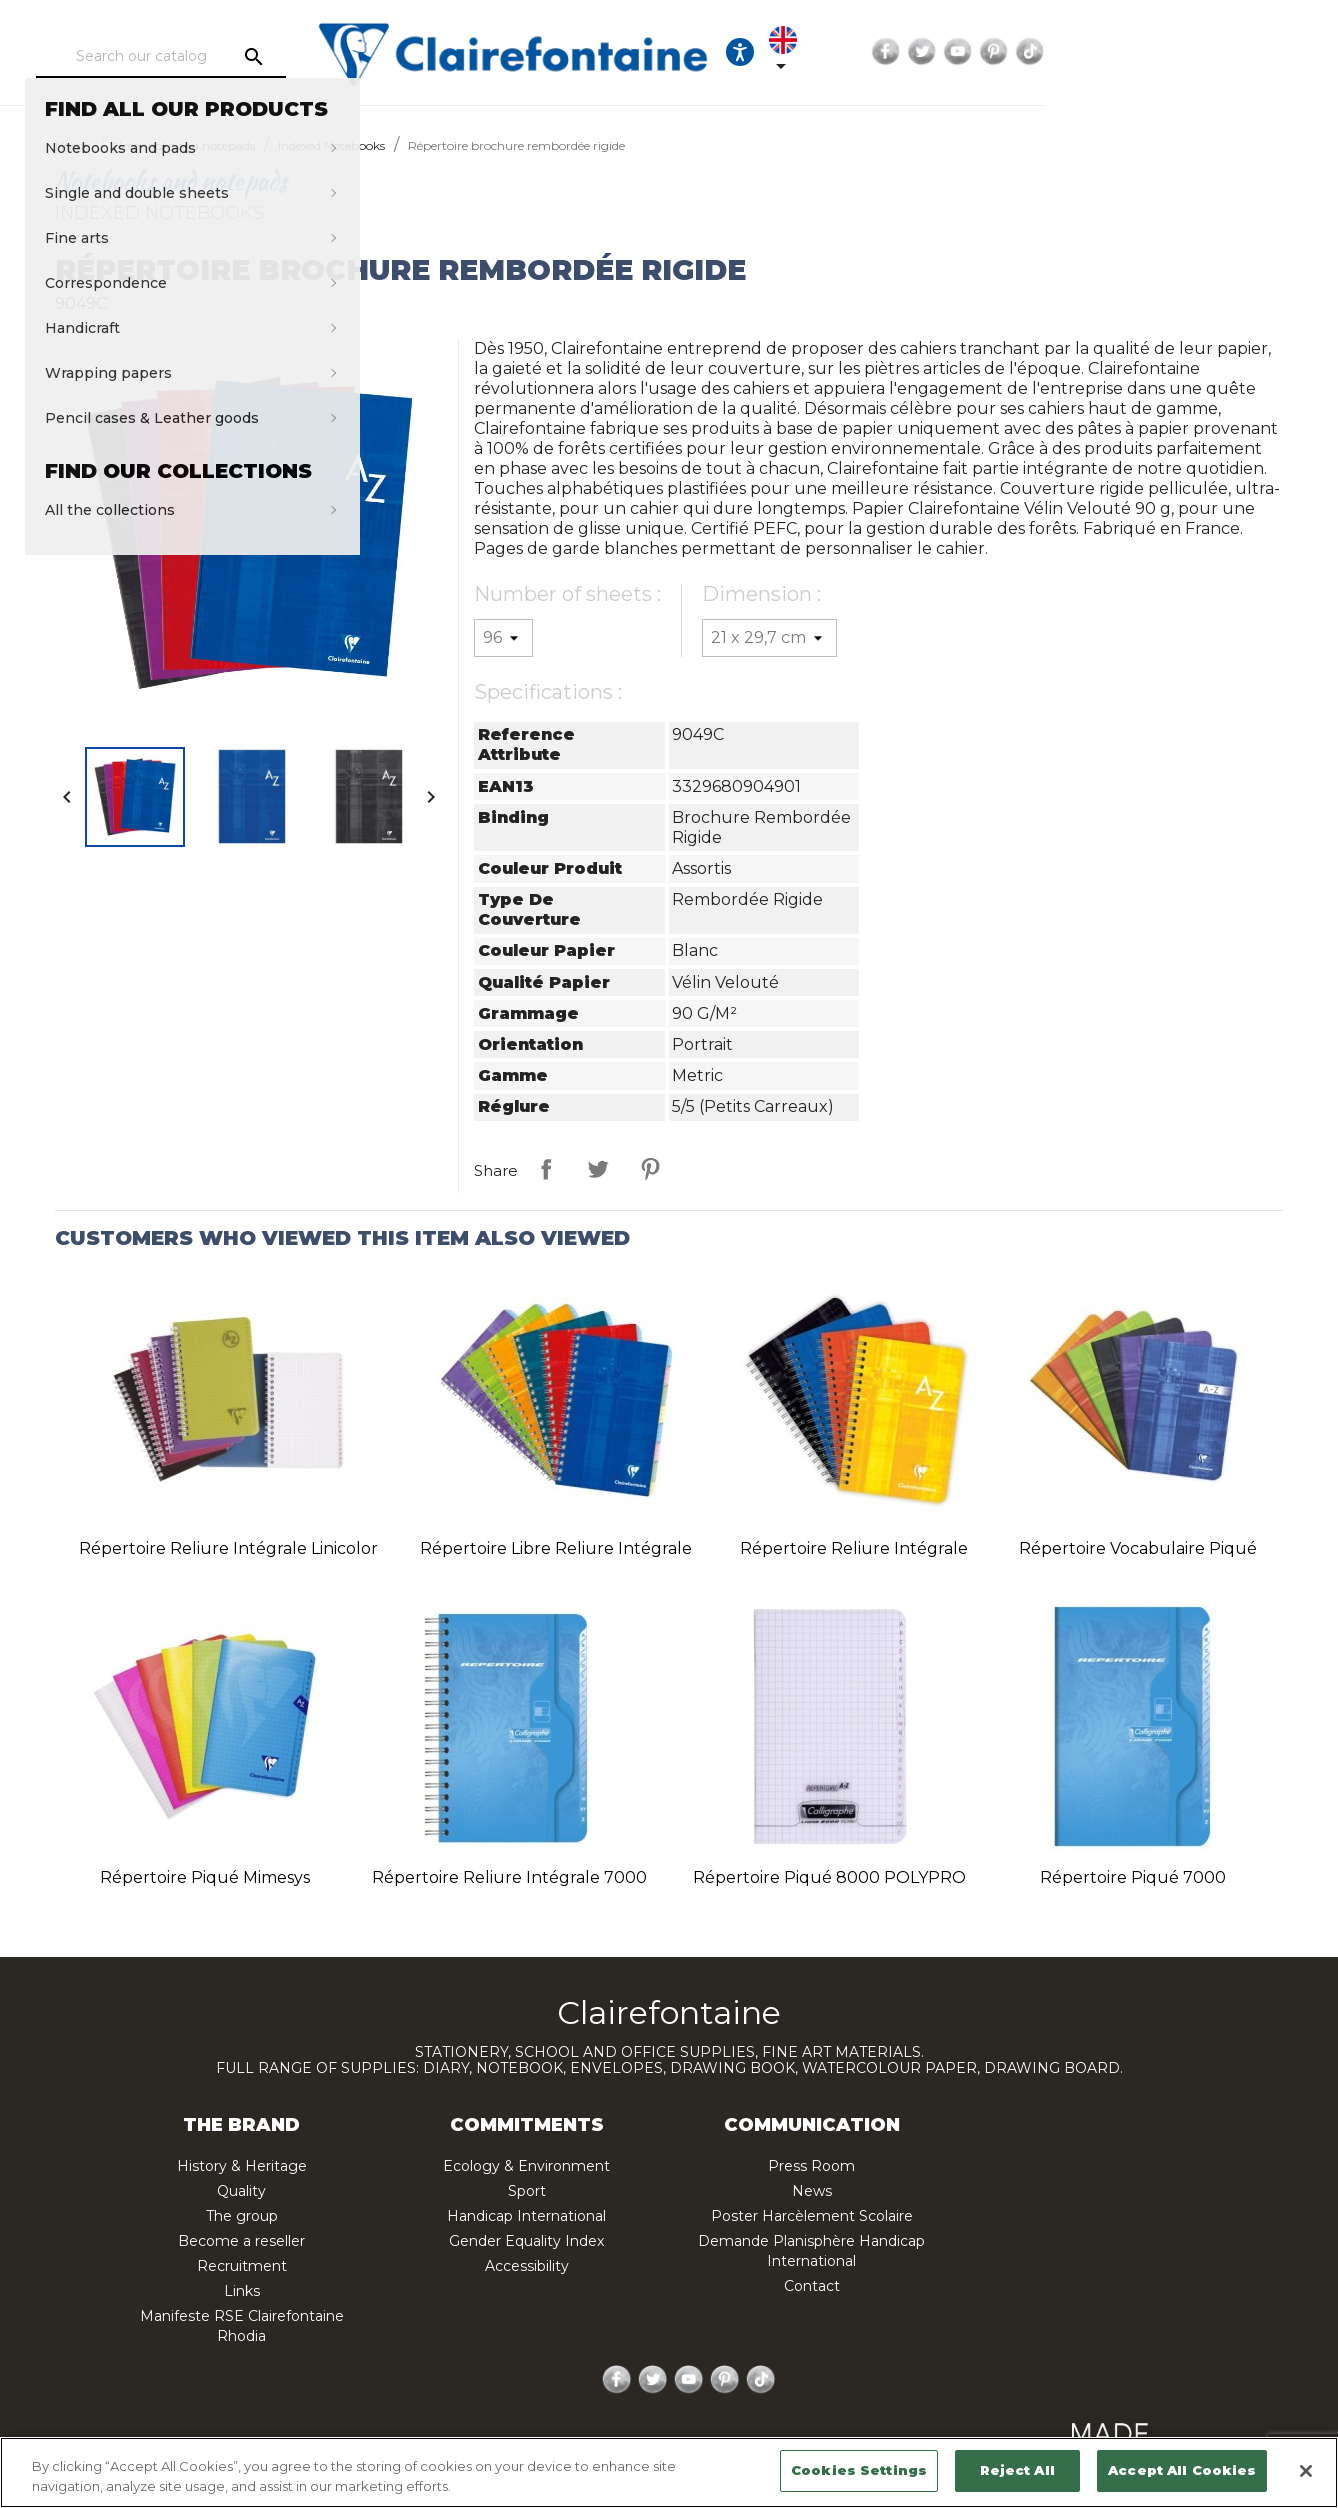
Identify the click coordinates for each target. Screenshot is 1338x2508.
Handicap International (526, 2216)
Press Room (811, 2166)
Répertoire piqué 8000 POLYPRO (829, 1877)
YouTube (1187, 52)
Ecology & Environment (526, 2166)
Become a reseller (241, 2241)
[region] (669, 2472)
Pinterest (1223, 52)
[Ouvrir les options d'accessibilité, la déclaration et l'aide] (964, 52)
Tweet (598, 1169)
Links (242, 2291)
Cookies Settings (859, 2470)
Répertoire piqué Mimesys (205, 1877)
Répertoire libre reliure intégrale (556, 1548)
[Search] (226, 57)
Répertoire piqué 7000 (1133, 1877)
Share (546, 1169)
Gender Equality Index (526, 2241)
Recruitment (242, 2266)
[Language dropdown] (1025, 52)
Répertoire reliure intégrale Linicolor (228, 1548)
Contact (812, 2286)
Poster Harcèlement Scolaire (812, 2216)
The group (242, 2216)
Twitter (1151, 52)
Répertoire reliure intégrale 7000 (509, 1877)
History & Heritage (242, 2166)
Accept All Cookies (1182, 2470)
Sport (527, 2191)
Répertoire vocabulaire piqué (1138, 1548)
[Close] (1306, 2471)
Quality (241, 2191)
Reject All (1017, 2470)
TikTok (1259, 52)
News (812, 2191)
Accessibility (527, 2266)
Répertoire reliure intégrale (854, 1548)
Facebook (1115, 52)
